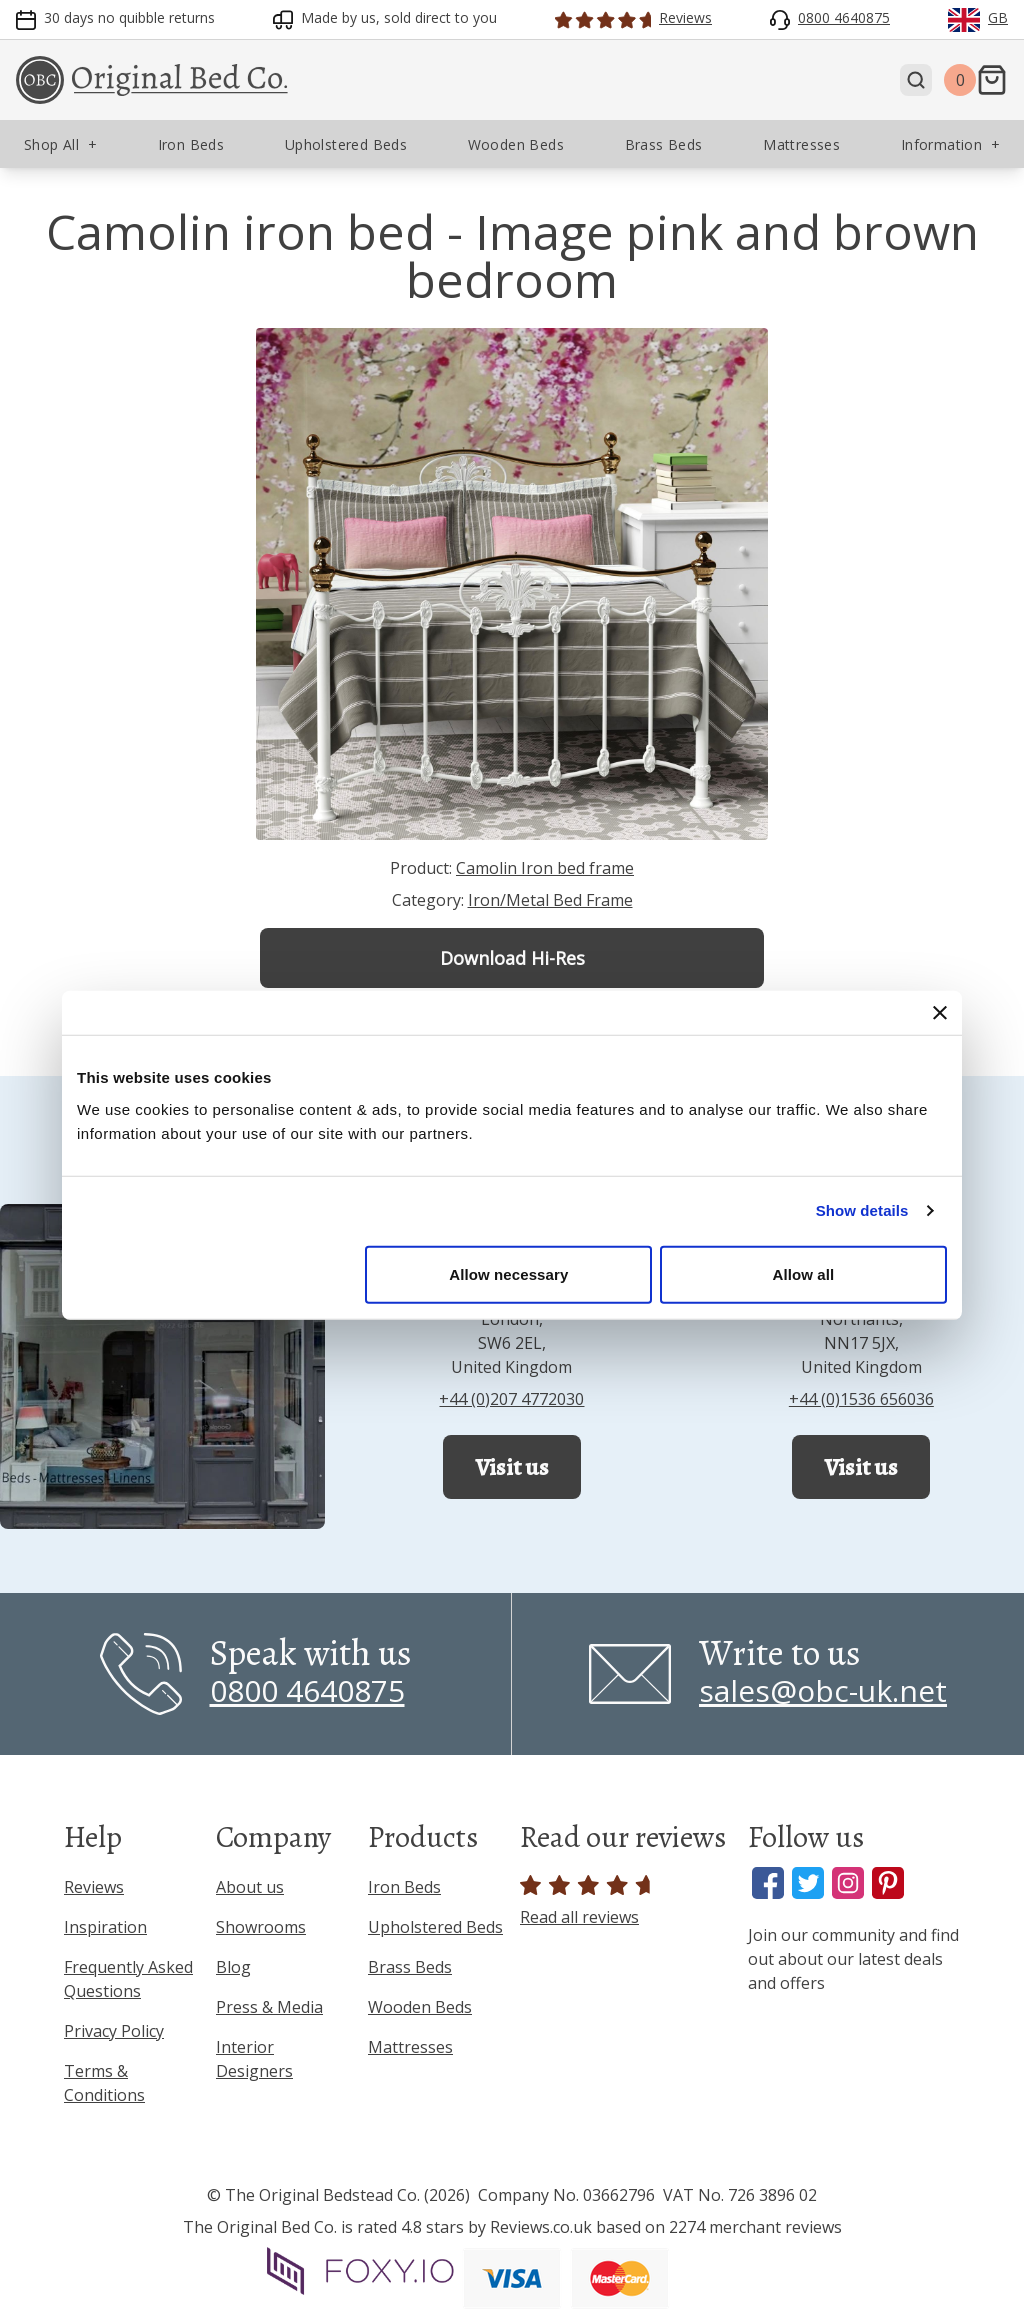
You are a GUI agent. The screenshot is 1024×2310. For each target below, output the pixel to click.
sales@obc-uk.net (823, 1690)
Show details (862, 1210)
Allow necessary (508, 1273)
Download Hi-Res (512, 958)
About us (250, 1887)
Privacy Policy (114, 2031)
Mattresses (410, 2047)
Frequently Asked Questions (128, 1979)
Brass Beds (410, 1967)
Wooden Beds (420, 2007)
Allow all (804, 1273)
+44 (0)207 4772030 (511, 1399)
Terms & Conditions (104, 2083)
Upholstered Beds (435, 1927)
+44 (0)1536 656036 (861, 1399)
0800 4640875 (307, 1690)
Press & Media (269, 2007)
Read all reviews (588, 1901)
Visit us (512, 1467)
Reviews (94, 1887)
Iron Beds (404, 1887)
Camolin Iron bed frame (545, 868)
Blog (233, 1967)
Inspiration (105, 1927)
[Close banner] (940, 1013)
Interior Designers (254, 2059)
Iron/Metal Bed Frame (550, 900)
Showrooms (261, 1927)
